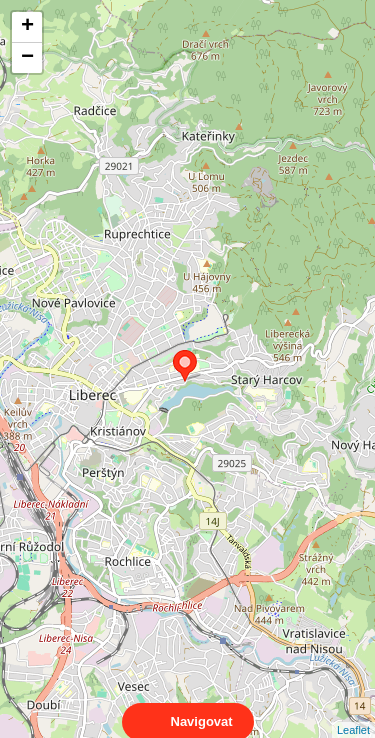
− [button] (27, 58)
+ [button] (27, 27)
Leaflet (353, 712)
